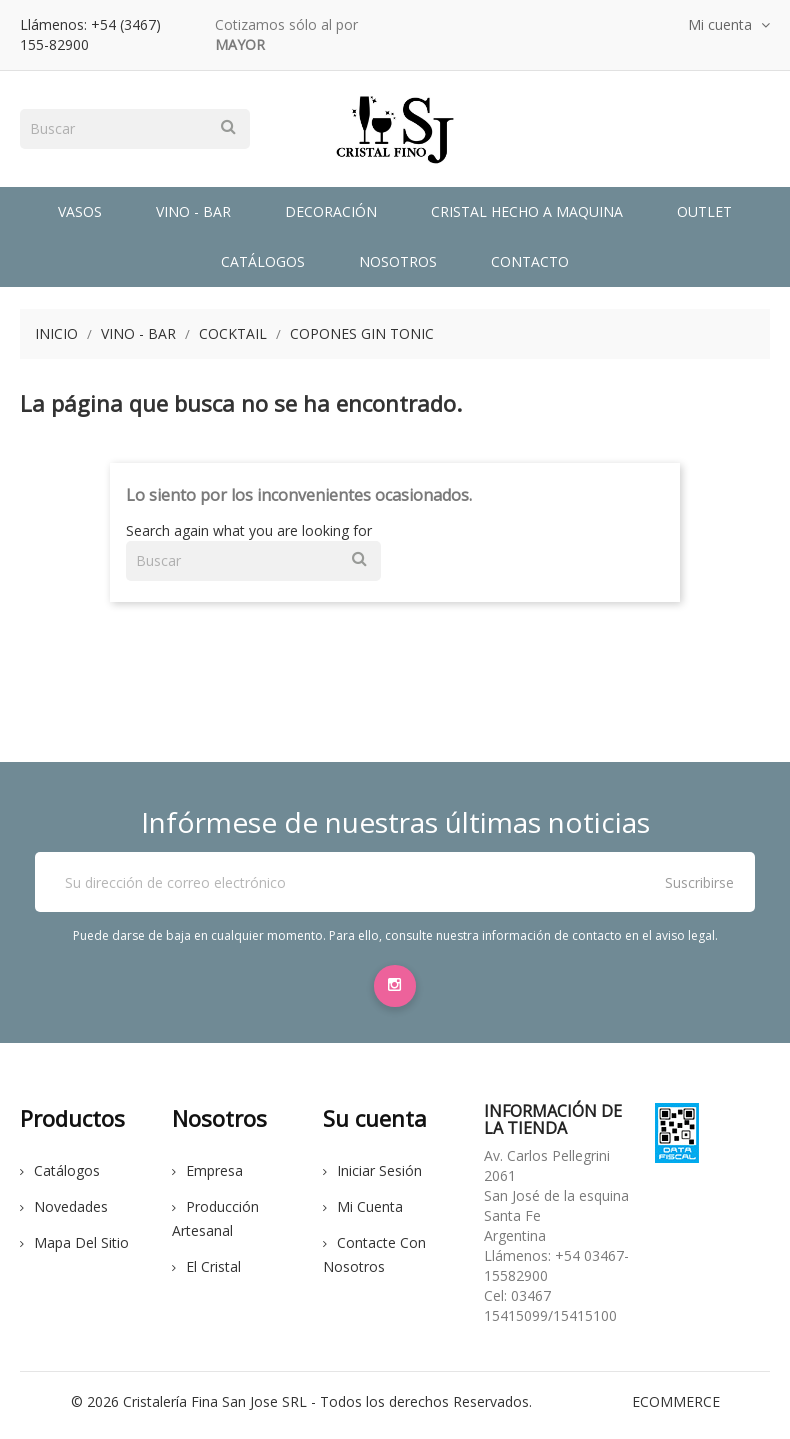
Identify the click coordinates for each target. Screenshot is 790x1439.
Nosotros (398, 261)
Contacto (530, 261)
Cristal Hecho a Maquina (527, 211)
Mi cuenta (363, 1213)
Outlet (704, 211)
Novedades (64, 1213)
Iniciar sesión (372, 1177)
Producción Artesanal (215, 1225)
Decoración (331, 211)
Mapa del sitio (74, 1249)
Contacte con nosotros (374, 1261)
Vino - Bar (193, 211)
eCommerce (676, 1408)
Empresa (207, 1177)
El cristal (206, 1273)
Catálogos (263, 261)
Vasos (80, 211)
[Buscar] (135, 129)
